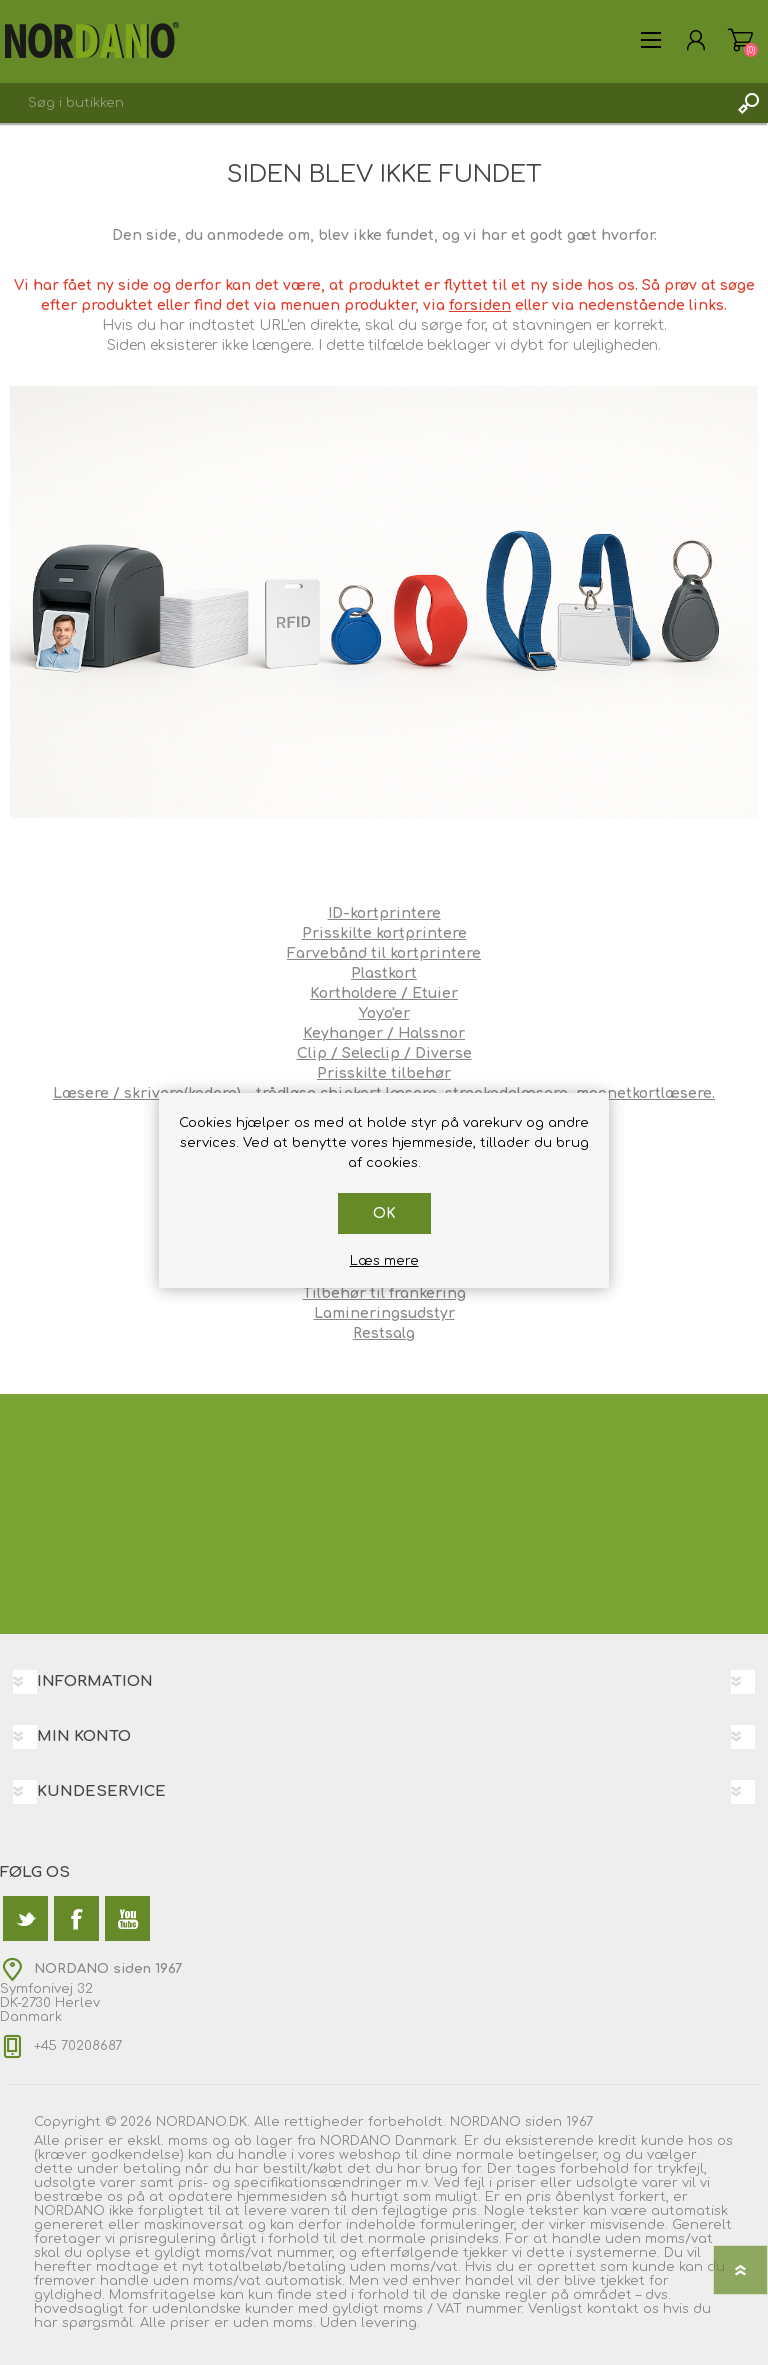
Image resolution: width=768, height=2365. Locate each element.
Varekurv (740, 40)
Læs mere (384, 1261)
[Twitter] (25, 1918)
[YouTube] (127, 1918)
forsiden (480, 305)
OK (384, 1213)
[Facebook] (76, 1918)
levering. (390, 2323)
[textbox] (364, 103)
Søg (748, 103)
